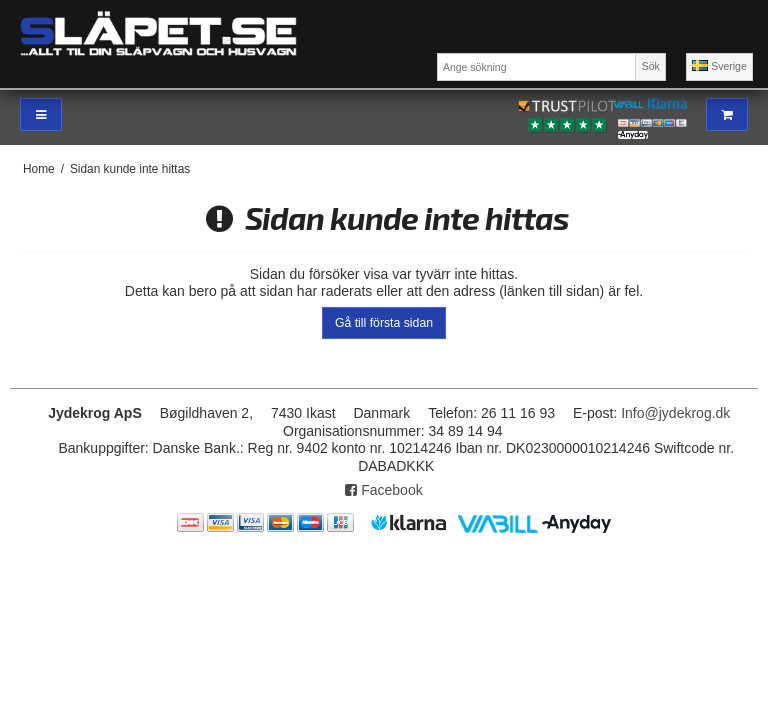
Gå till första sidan (384, 323)
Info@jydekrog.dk (675, 413)
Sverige (719, 66)
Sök (651, 66)
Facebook (383, 490)
